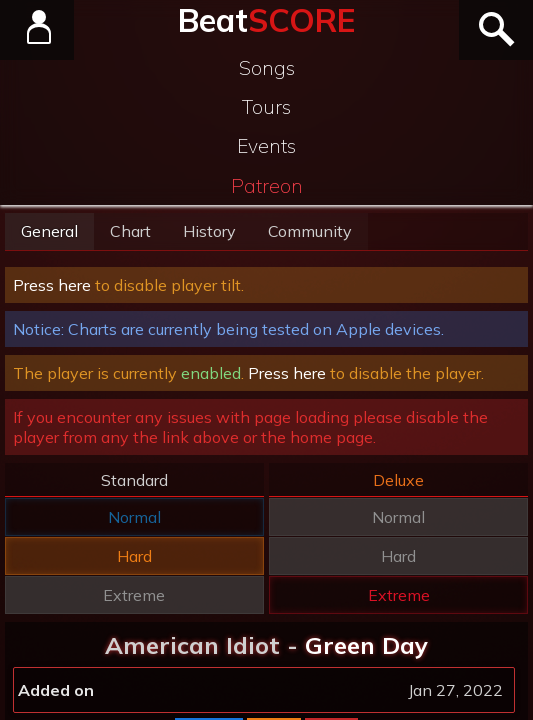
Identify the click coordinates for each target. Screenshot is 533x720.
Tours (266, 107)
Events (266, 146)
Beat (266, 20)
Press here (52, 285)
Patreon (267, 186)
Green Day (366, 645)
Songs (267, 68)
